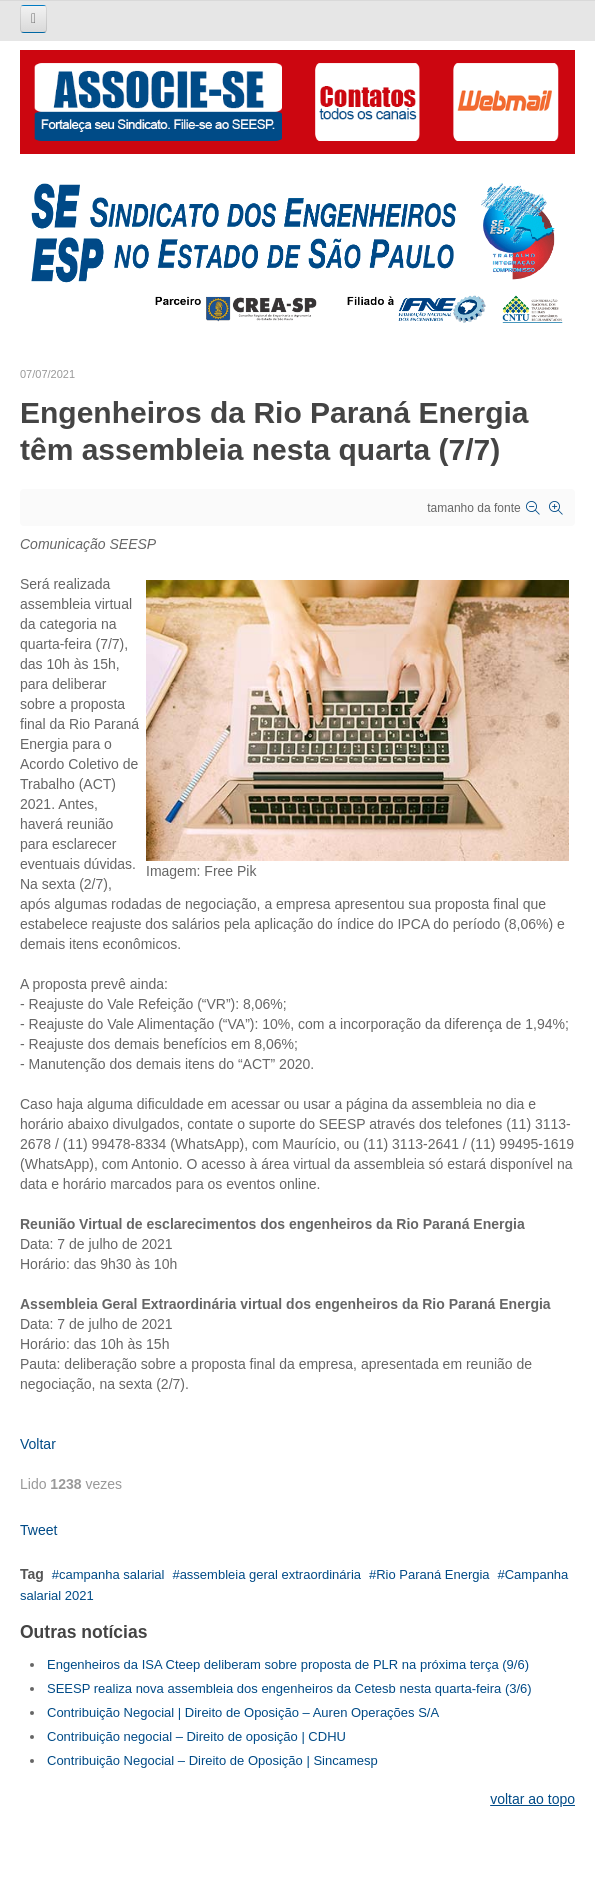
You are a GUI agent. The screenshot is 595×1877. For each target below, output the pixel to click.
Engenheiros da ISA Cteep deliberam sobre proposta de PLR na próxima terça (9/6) (288, 1664)
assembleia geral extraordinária (270, 1574)
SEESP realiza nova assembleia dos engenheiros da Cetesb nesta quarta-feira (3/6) (289, 1688)
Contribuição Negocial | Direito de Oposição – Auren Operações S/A (243, 1712)
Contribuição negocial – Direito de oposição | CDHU (196, 1736)
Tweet (38, 1530)
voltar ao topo (532, 1799)
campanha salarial (112, 1574)
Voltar (38, 1444)
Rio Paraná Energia (432, 1574)
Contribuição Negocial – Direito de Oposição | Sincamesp (212, 1760)
